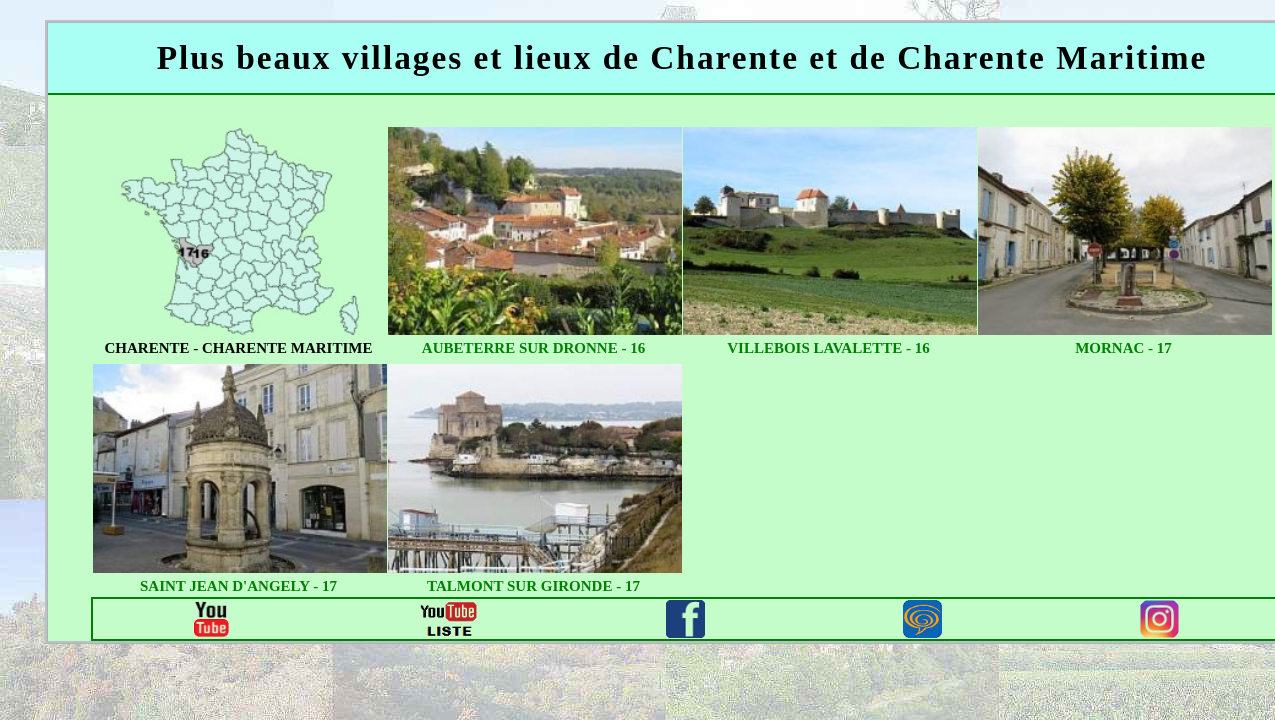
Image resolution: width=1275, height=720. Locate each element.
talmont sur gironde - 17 (533, 586)
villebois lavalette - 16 (828, 348)
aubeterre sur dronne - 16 (533, 348)
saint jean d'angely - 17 (238, 586)
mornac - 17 (1123, 348)
